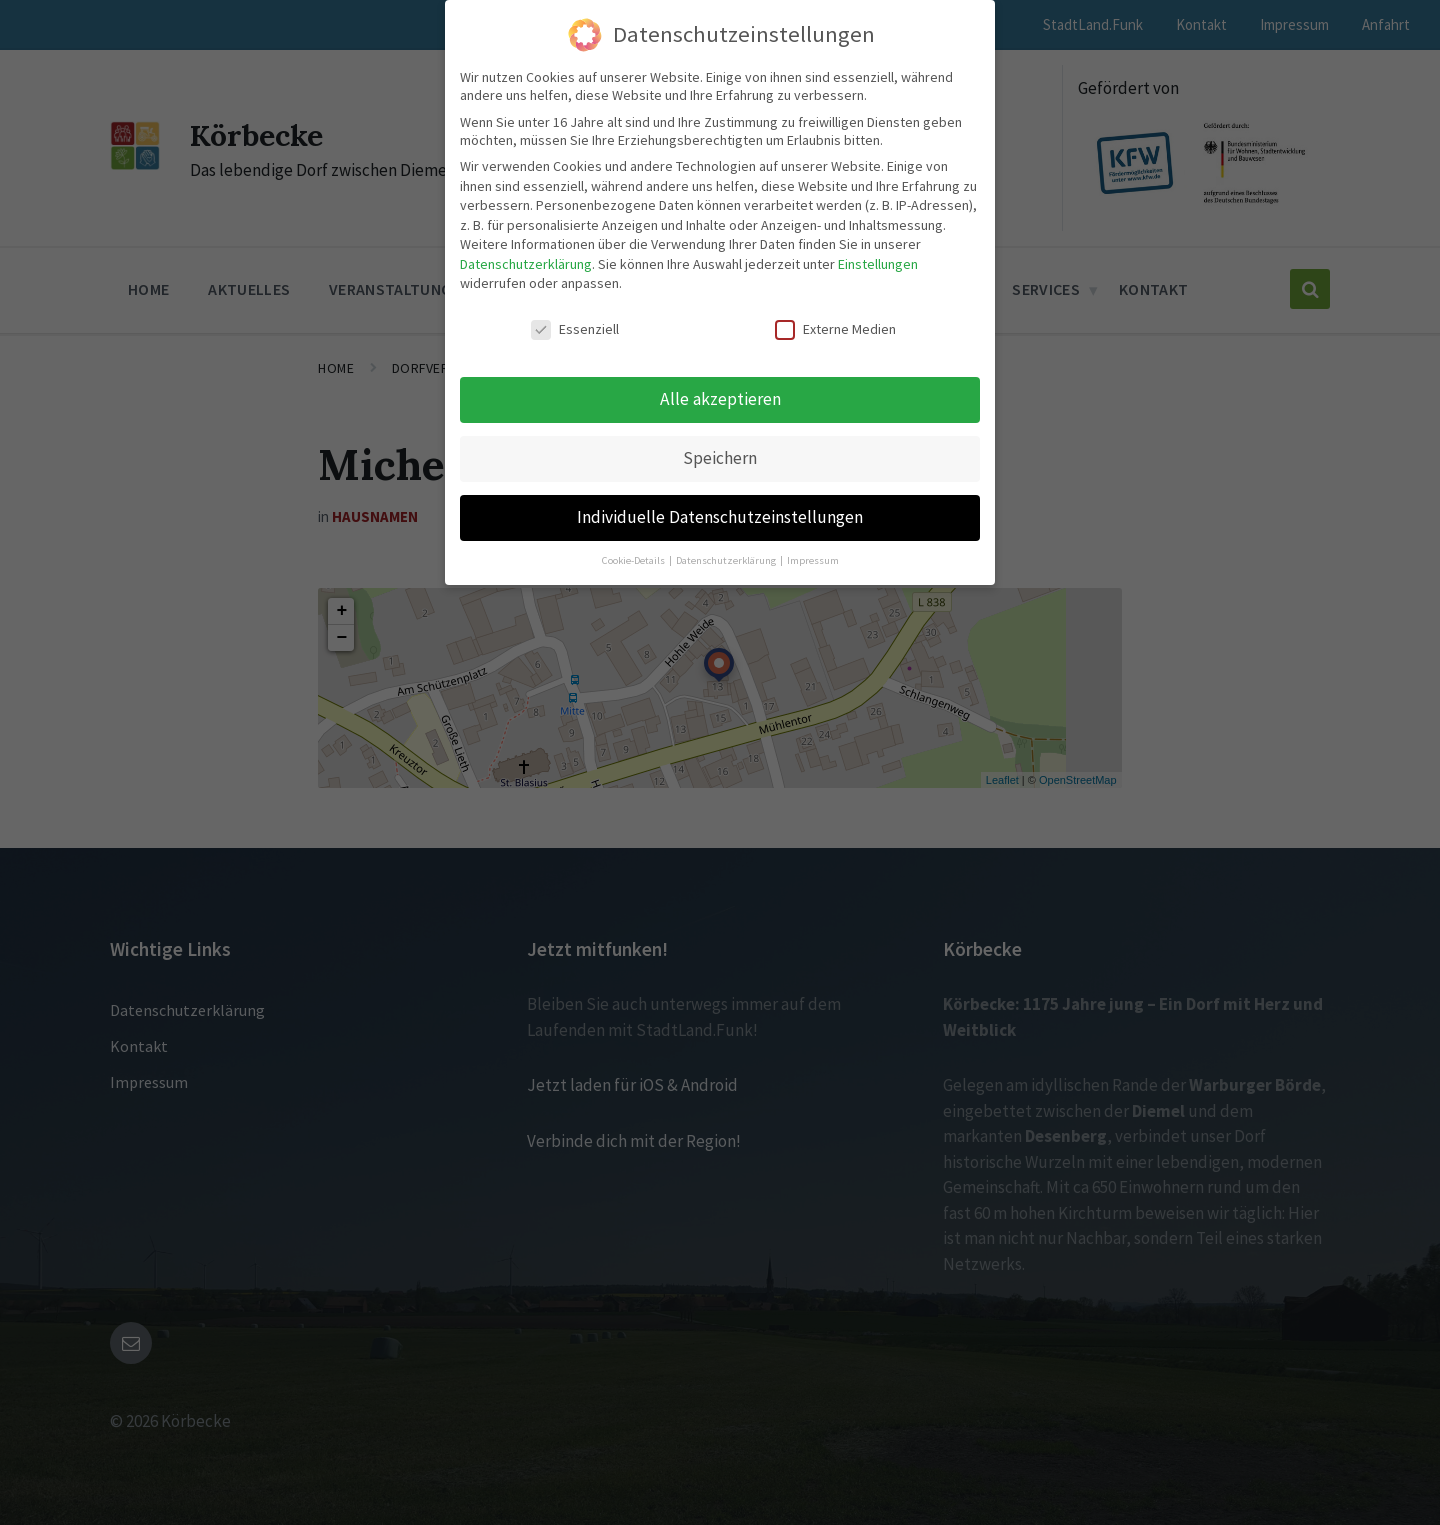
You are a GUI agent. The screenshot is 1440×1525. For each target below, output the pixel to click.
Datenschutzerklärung (526, 264)
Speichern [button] (720, 458)
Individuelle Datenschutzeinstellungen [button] (720, 517)
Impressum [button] (813, 560)
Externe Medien (835, 329)
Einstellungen (878, 264)
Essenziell (575, 329)
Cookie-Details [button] (634, 560)
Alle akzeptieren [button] (720, 399)
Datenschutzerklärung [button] (727, 560)
